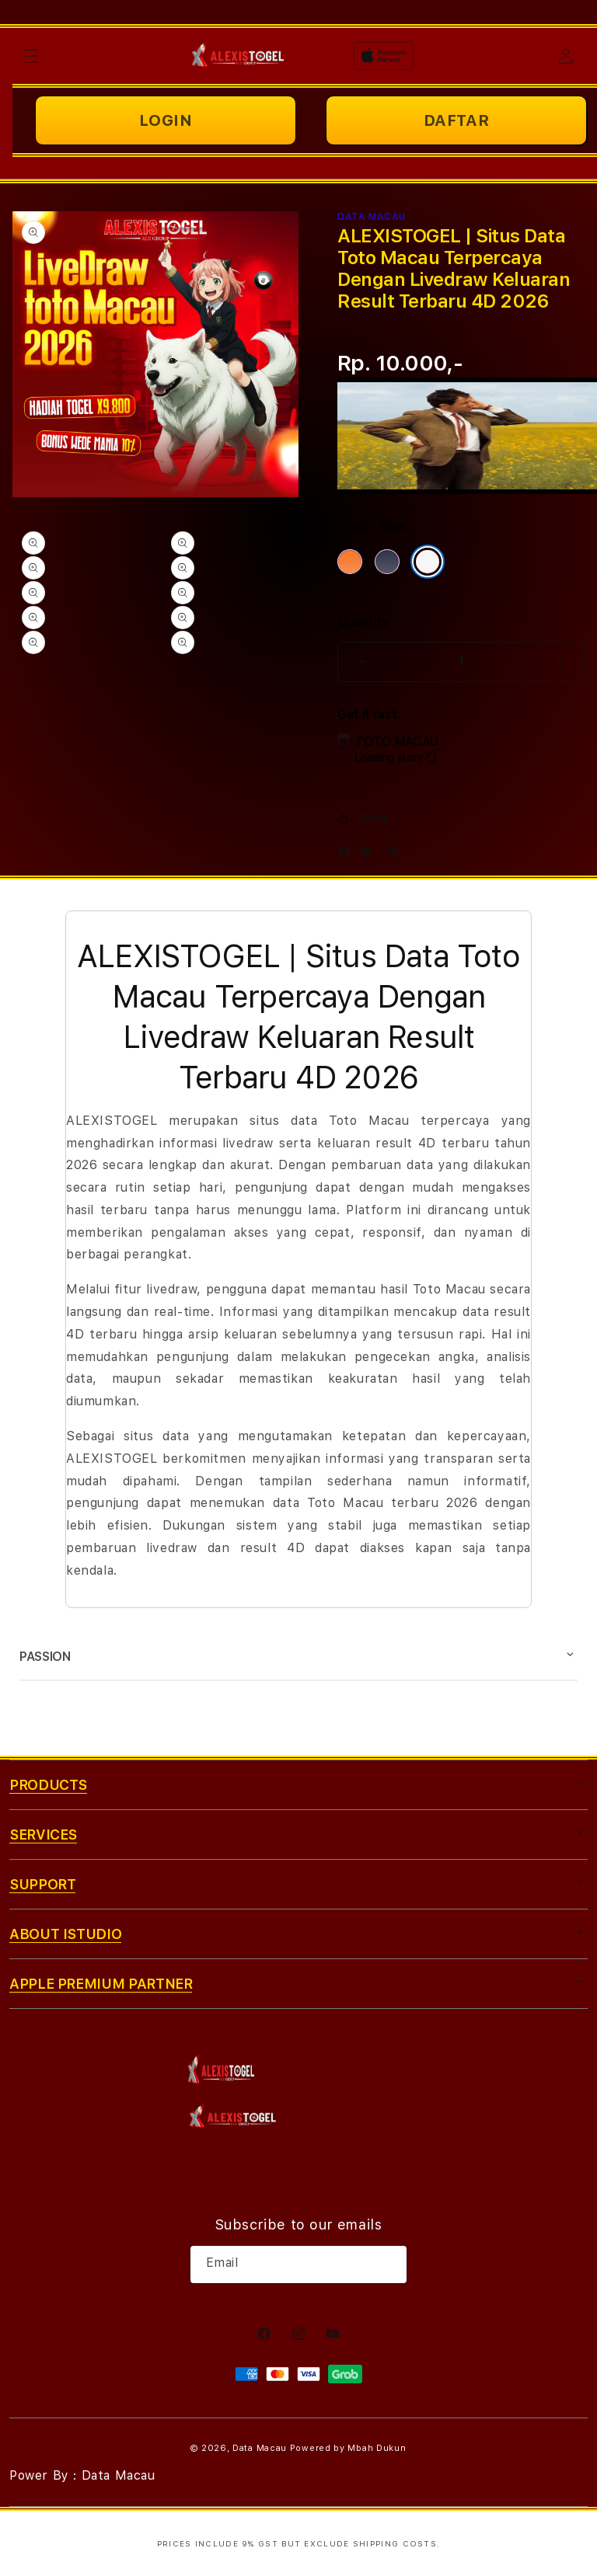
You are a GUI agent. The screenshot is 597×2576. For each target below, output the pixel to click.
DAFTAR (457, 120)
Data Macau (259, 2448)
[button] (31, 56)
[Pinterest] (396, 855)
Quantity (363, 621)
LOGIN (166, 120)
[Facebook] (348, 855)
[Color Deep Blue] (387, 561)
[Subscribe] (389, 2264)
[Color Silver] (427, 561)
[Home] (238, 55)
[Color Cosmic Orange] (349, 561)
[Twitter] (370, 855)
